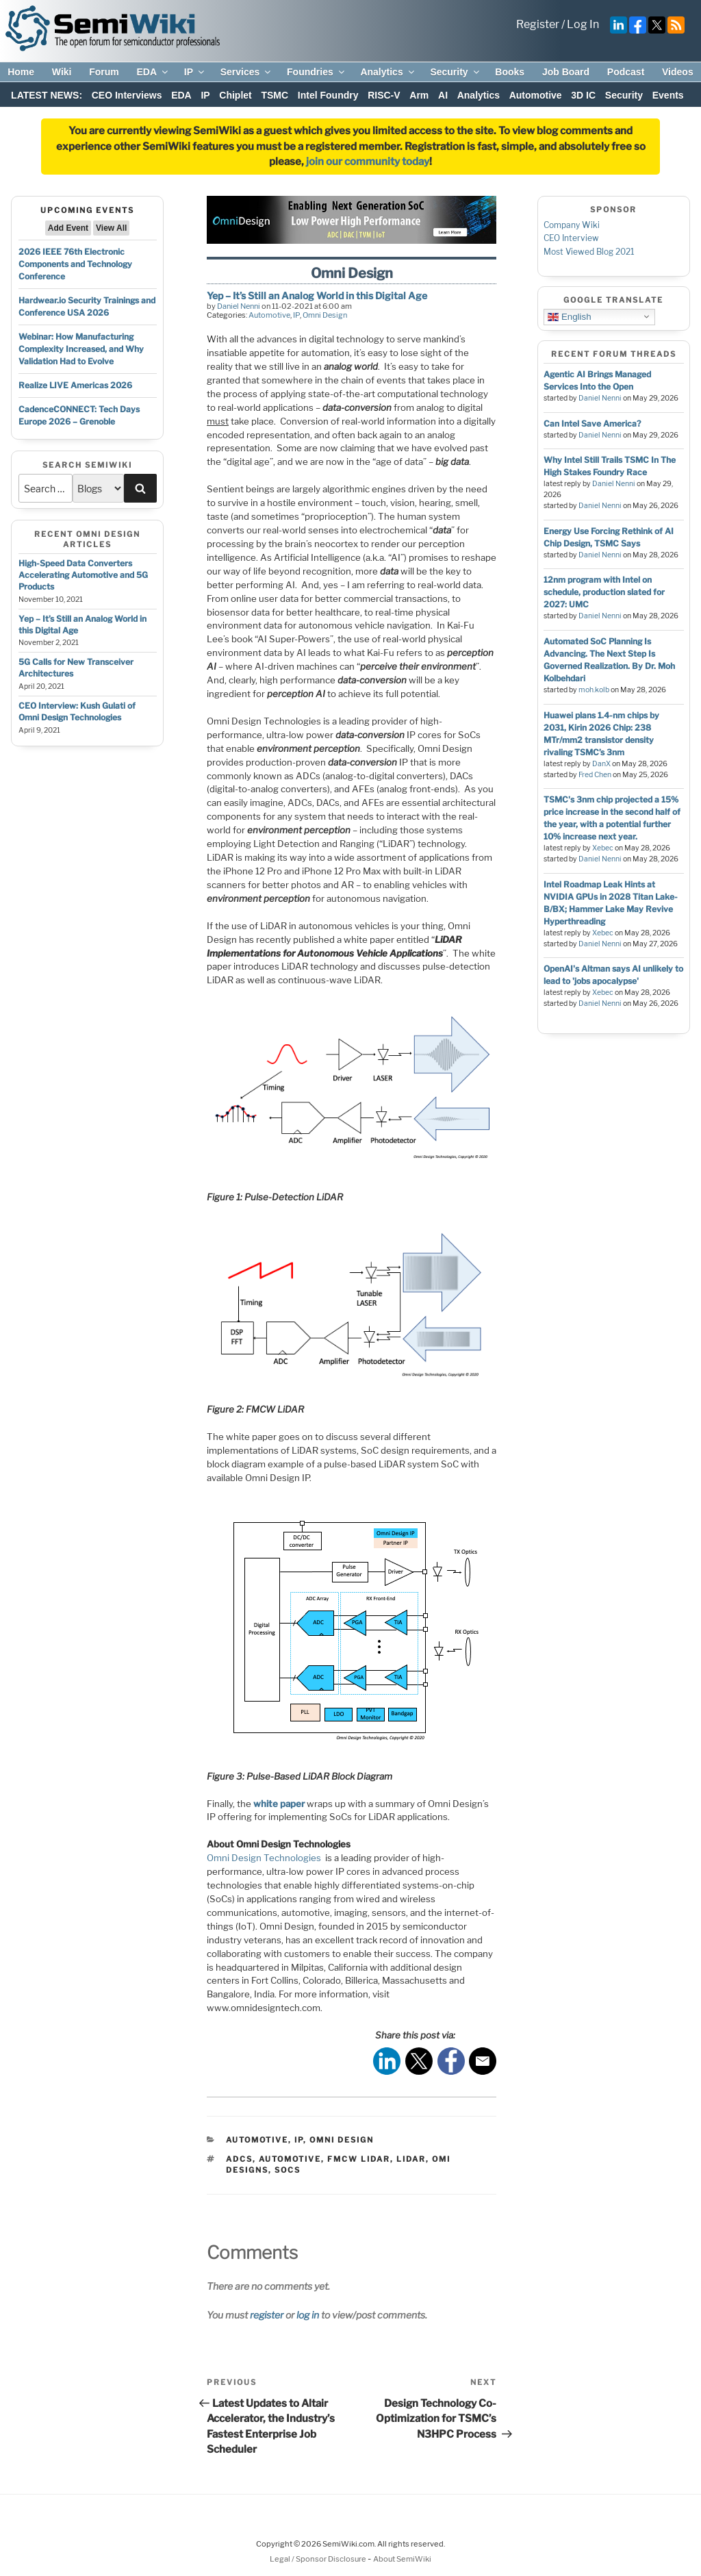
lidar (411, 2159)
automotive (290, 2159)
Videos (677, 71)
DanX (601, 763)
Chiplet (235, 95)
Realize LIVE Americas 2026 (75, 385)
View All (111, 228)
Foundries (316, 71)
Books (509, 71)
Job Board (565, 71)
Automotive (535, 95)
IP (195, 71)
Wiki (62, 71)
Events (668, 95)
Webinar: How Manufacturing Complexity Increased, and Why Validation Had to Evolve (81, 348)
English (569, 316)
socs (288, 2170)
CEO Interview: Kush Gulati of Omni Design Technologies (77, 711)
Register (537, 24)
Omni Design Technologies (264, 1857)
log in (307, 2315)
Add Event (68, 228)
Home (21, 71)
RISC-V (384, 95)
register (266, 2315)
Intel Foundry (328, 95)
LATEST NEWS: (46, 95)
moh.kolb (593, 689)
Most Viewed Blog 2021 (589, 252)
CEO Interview (571, 238)
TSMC (274, 95)
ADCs (239, 2159)
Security (455, 71)
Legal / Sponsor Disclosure (319, 2559)
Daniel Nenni (238, 306)
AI (443, 95)
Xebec (602, 848)
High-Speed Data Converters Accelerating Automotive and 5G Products (83, 575)
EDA (153, 71)
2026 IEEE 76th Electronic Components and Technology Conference (75, 264)
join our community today (367, 161)
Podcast (625, 71)
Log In (583, 24)
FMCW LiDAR (358, 2159)
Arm (419, 95)
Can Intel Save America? (592, 423)
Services (246, 71)
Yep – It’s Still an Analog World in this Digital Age (317, 295)
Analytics (388, 71)
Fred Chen (594, 774)
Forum (104, 71)
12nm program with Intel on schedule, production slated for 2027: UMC (604, 591)
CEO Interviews (127, 95)
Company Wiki (572, 225)
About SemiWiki (402, 2559)
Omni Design (325, 315)
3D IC (583, 95)
